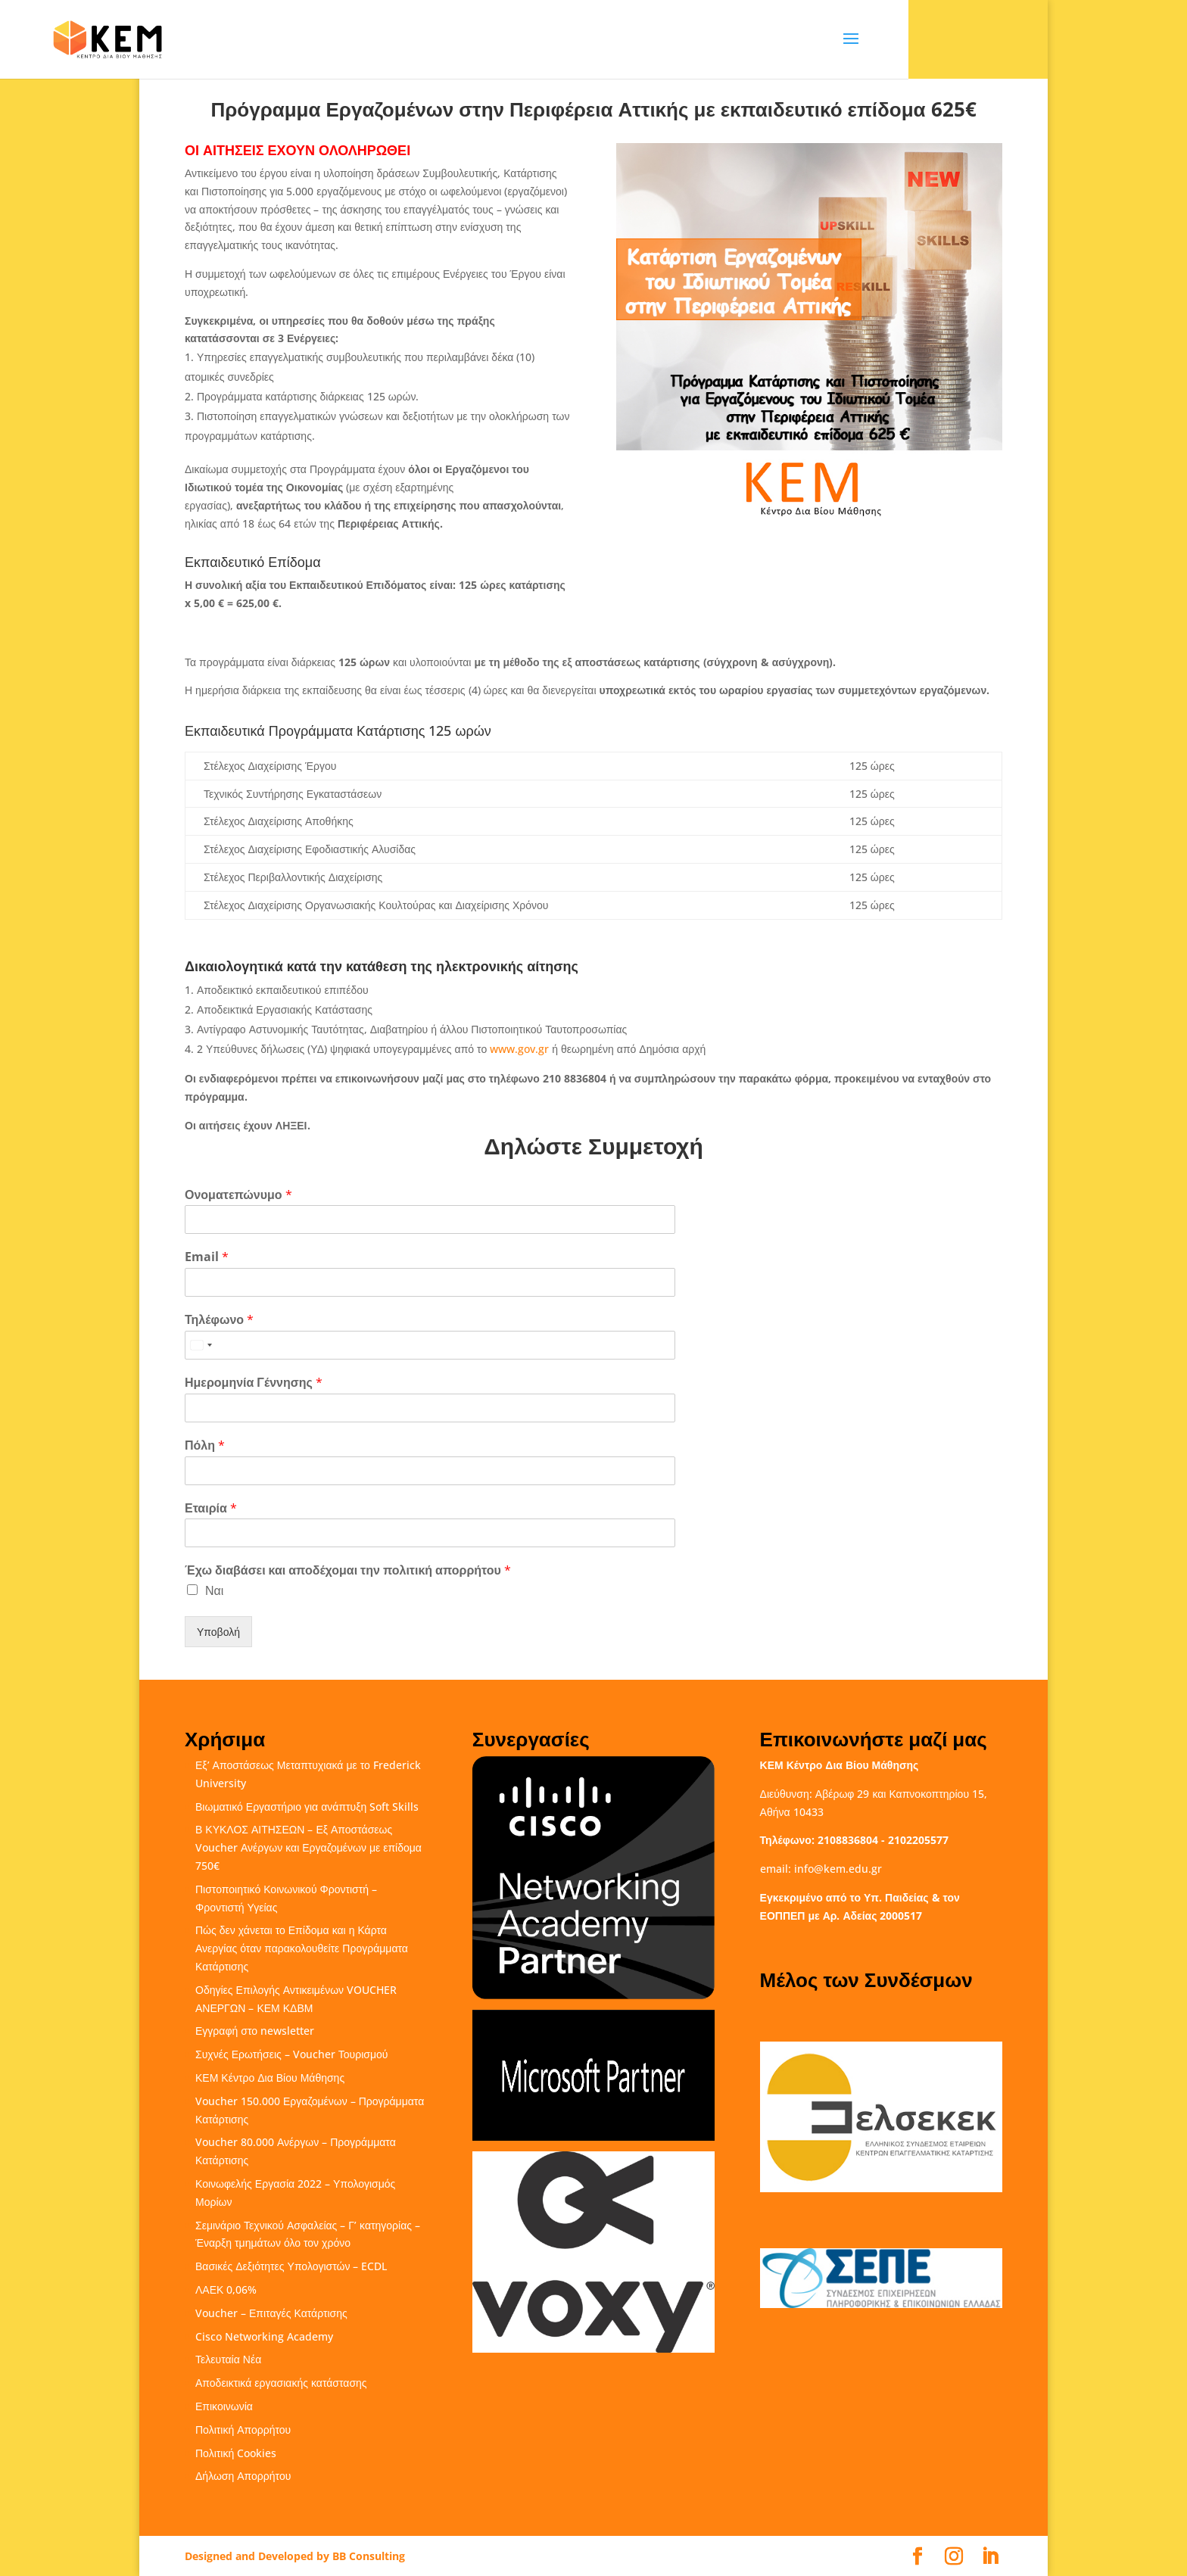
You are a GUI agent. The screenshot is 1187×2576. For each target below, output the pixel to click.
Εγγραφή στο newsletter (254, 2030)
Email (207, 1257)
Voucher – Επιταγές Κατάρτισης (271, 2313)
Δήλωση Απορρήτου (243, 2476)
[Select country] (201, 1345)
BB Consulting (368, 2556)
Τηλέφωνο (219, 1320)
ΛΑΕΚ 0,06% (226, 2289)
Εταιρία (211, 1508)
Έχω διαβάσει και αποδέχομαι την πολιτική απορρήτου (348, 1570)
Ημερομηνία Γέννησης (253, 1383)
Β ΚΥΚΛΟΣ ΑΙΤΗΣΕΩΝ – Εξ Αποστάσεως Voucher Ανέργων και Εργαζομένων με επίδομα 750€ (308, 1847)
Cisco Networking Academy (264, 2336)
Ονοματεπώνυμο (238, 1195)
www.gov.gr (519, 1049)
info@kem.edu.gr (838, 1868)
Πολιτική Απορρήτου (243, 2429)
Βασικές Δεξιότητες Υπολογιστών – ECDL (291, 2266)
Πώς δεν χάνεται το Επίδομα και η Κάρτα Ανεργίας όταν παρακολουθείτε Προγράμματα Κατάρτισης (301, 1948)
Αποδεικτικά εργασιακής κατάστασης (281, 2382)
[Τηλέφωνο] (430, 1345)
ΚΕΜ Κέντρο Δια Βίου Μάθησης (269, 2077)
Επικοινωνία (224, 2406)
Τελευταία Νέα (228, 2359)
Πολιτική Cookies (235, 2453)
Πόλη (205, 1445)
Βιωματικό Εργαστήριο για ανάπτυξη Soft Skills (307, 1806)
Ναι (214, 1590)
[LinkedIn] (990, 2556)
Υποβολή (218, 1631)
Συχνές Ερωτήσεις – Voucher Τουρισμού (291, 2054)
